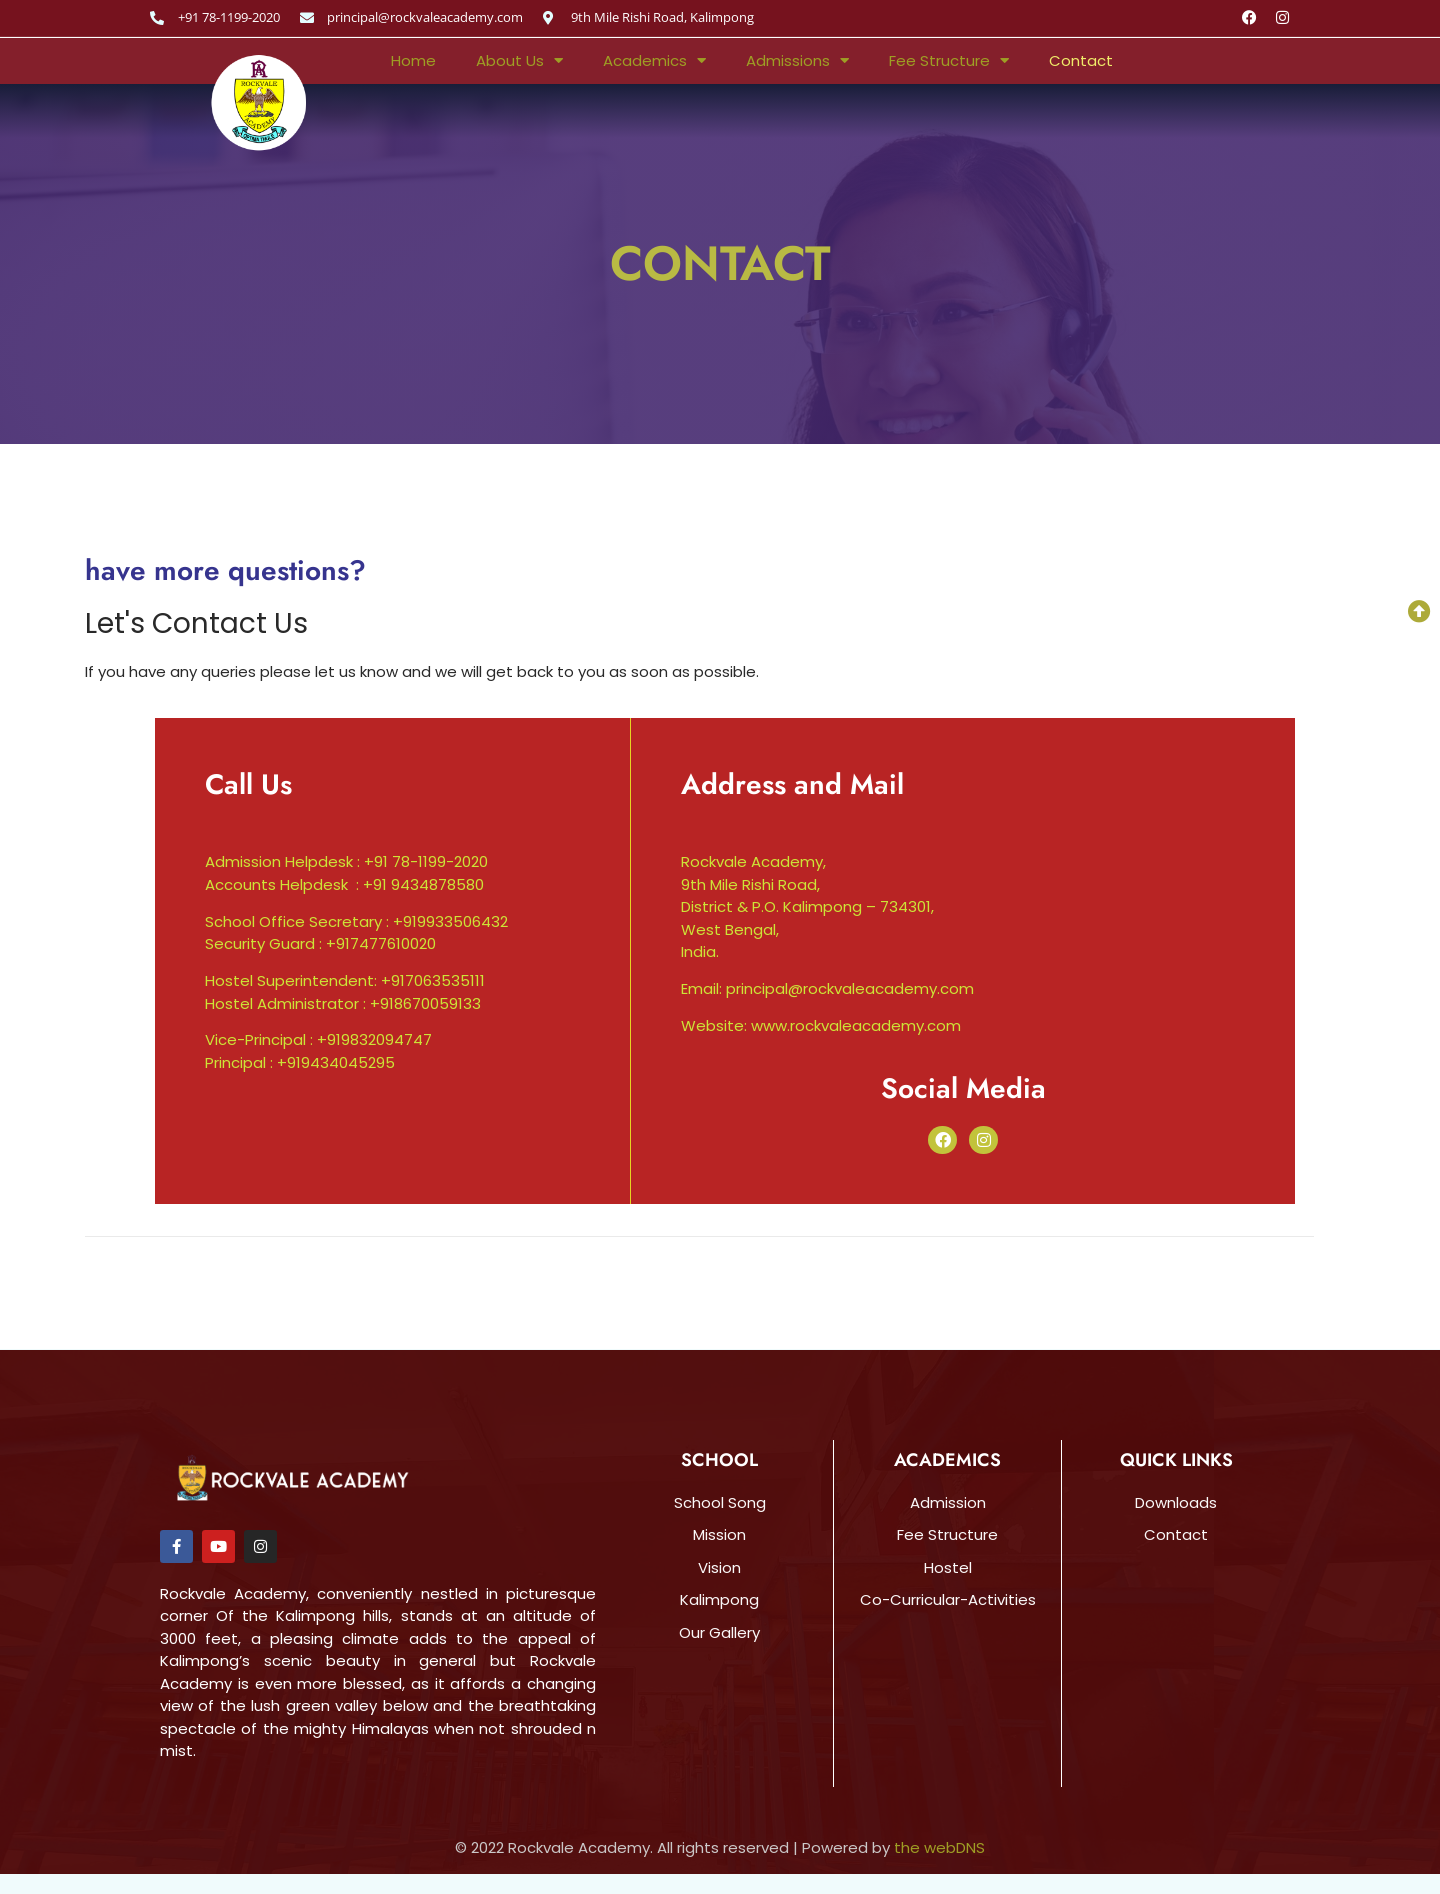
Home (413, 60)
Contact (1081, 60)
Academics (654, 60)
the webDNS (939, 1847)
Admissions (797, 60)
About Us (519, 60)
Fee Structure (949, 60)
